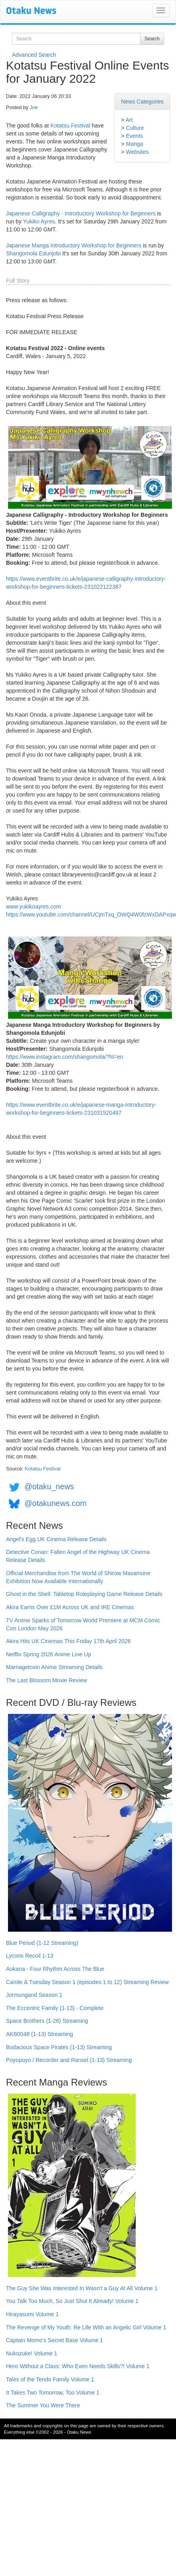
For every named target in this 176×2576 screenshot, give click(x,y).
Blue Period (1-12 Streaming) (42, 1943)
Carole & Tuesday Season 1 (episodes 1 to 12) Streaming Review (87, 1982)
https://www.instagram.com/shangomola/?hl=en (64, 1057)
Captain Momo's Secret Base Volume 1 (54, 2340)
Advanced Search (34, 55)
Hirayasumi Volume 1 (32, 2314)
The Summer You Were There (43, 2405)
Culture (135, 128)
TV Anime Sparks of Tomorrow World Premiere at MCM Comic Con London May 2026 (83, 1624)
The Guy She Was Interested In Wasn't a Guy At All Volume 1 (82, 2288)
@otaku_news (49, 1486)
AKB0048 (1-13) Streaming (39, 2034)
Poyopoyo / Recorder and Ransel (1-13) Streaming (69, 2060)
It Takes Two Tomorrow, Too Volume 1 (52, 2392)
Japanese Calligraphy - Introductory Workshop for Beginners (81, 213)
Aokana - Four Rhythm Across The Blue (55, 1969)
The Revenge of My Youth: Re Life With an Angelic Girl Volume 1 (86, 2327)
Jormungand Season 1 (34, 1995)
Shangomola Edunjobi (33, 253)
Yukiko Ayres (39, 221)
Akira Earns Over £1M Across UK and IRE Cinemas (70, 1607)
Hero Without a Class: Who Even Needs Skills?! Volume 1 (78, 2366)
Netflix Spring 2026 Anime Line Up (48, 1654)
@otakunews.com (55, 1503)
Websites (137, 152)
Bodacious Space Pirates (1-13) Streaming (59, 2047)
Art (129, 120)
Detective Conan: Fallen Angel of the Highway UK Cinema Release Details (78, 1556)
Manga (134, 144)
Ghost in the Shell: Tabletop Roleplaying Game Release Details (84, 1594)
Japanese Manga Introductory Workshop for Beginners (73, 245)
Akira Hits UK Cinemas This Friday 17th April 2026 (68, 1641)
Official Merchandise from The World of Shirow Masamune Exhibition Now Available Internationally (78, 1577)
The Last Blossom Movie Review (46, 1680)
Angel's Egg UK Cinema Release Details (56, 1539)
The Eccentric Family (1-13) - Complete (54, 2008)
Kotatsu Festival (70, 125)
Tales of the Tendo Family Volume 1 (50, 2379)
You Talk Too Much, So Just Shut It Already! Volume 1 (72, 2301)
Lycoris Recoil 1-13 (29, 1955)
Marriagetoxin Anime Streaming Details (54, 1667)
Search (152, 39)
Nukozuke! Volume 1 (31, 2353)
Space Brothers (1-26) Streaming (47, 2021)
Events (134, 136)
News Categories (142, 101)
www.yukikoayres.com (33, 906)
